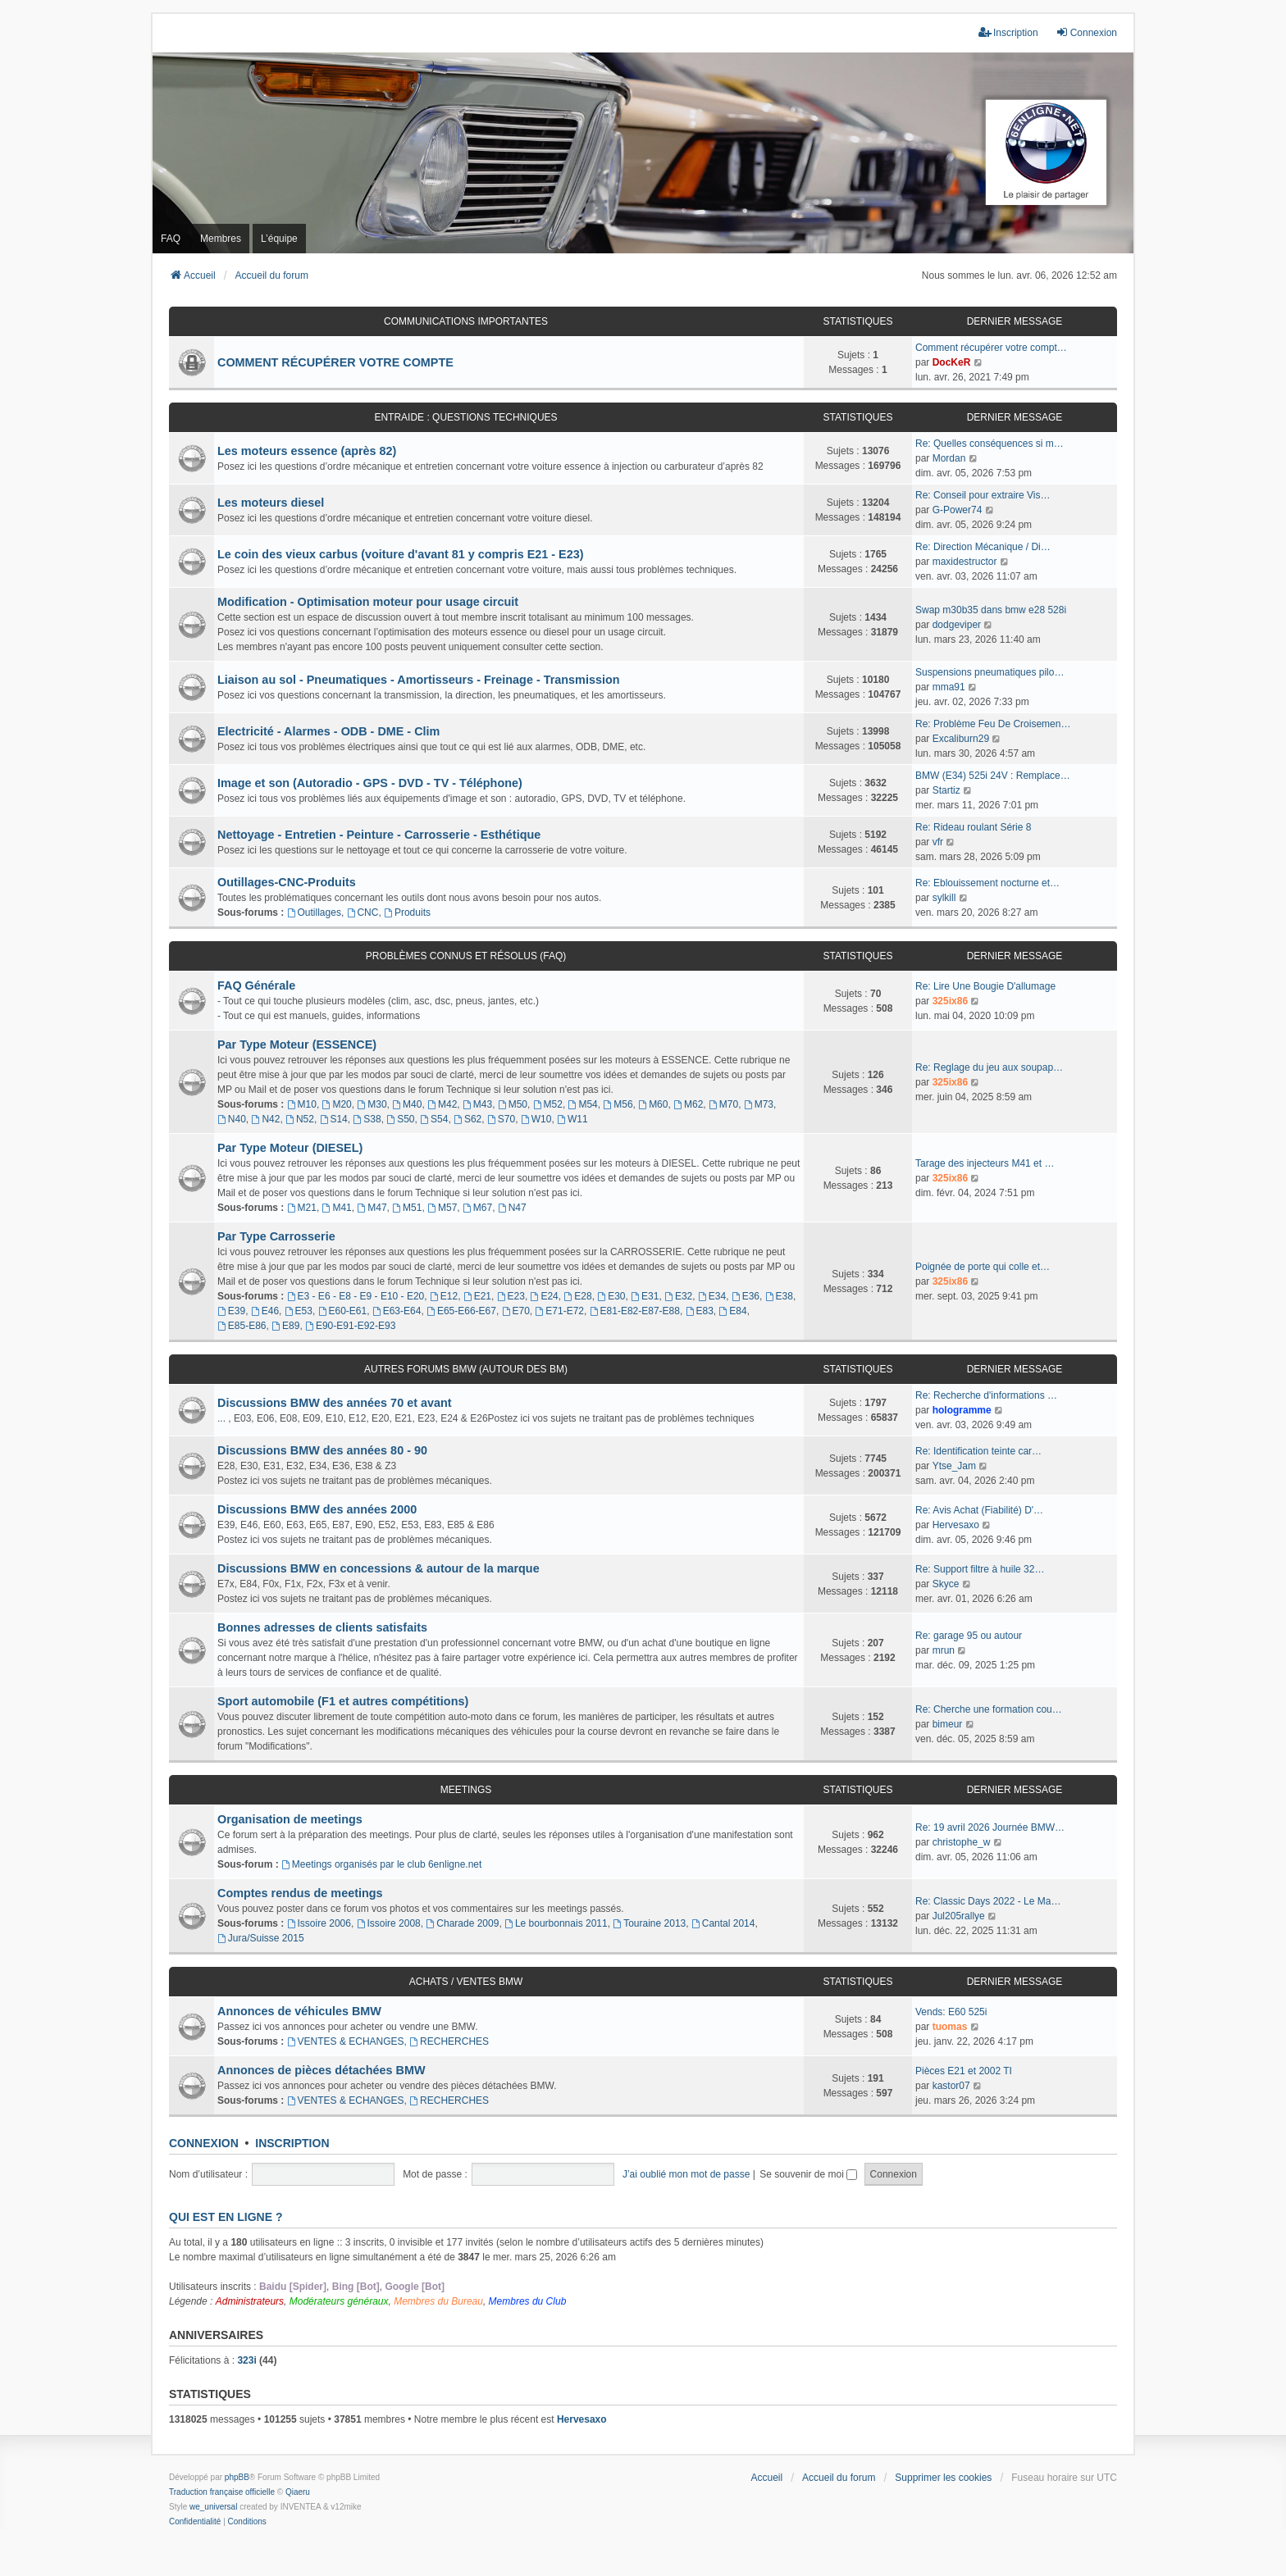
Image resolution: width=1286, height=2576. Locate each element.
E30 (611, 1296)
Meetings (466, 1789)
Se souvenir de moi (808, 2174)
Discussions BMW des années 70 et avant (334, 1402)
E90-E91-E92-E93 (350, 1325)
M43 (477, 1104)
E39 (231, 1311)
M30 (371, 1104)
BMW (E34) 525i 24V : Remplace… (992, 775)
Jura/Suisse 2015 (260, 1938)
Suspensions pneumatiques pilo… (989, 672)
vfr (938, 842)
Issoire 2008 (389, 1923)
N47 (512, 1207)
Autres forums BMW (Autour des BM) (466, 1369)
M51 (407, 1207)
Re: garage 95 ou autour (968, 1635)
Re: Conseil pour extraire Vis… (983, 495)
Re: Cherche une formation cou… (988, 1709)
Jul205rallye (959, 1916)
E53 (298, 1311)
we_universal (213, 2506)
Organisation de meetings (290, 1819)
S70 (501, 1119)
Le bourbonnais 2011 (556, 1923)
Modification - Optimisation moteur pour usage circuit (367, 601)
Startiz (946, 790)
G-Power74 (958, 510)
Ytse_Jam (954, 1466)
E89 (285, 1325)
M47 (371, 1207)
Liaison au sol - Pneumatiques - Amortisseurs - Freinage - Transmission (418, 679)
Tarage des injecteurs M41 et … (984, 1163)
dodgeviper (957, 624)
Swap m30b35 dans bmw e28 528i (990, 610)
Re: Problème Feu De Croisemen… (992, 724)
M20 (337, 1104)
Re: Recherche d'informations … (986, 1395)
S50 (400, 1119)
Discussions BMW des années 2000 (317, 1509)
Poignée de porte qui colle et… (982, 1266)
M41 (337, 1207)
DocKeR (952, 362)
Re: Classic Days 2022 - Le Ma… (987, 1901)
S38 (367, 1119)
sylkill (944, 897)
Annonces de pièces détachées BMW (321, 2070)
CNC (363, 912)
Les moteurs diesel (270, 502)
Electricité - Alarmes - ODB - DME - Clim (328, 731)
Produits (407, 912)
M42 (442, 1104)
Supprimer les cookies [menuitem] (943, 2477)
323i (246, 2360)
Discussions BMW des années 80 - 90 (322, 1450)
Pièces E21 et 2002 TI (963, 2071)
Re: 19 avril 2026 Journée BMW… (990, 1827)
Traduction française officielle (222, 2491)
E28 (577, 1296)
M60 (653, 1104)
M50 (512, 1104)
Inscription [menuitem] (1008, 32)
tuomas (950, 2026)
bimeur (948, 1724)
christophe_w (962, 1842)
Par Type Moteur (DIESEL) (290, 1147)
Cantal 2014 (723, 1923)
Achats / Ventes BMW (465, 1981)
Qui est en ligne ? (225, 2216)
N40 (231, 1119)
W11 (572, 1119)
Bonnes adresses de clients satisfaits (322, 1627)
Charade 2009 (462, 1923)
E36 (745, 1296)
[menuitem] (195, 2522)
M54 (583, 1104)
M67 (477, 1207)
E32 (678, 1296)
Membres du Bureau (438, 2301)
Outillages (314, 912)
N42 (266, 1119)
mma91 (949, 687)
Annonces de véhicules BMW (299, 2011)
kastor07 (951, 2085)
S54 (434, 1119)
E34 (712, 1296)
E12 (444, 1296)
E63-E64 (397, 1311)
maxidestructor (965, 561)
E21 (477, 1296)
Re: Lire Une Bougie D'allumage (985, 986)
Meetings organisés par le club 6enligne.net (381, 1864)
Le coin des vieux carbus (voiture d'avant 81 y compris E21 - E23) (400, 554)
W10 (536, 1119)
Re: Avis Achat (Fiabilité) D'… (979, 1510)
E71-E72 (560, 1311)
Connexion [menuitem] (1086, 32)
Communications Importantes (466, 321)
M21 (302, 1207)
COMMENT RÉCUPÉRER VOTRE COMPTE (335, 362)
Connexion (204, 2143)
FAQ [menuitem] (170, 238)
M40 (407, 1104)
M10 (302, 1104)
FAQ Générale (256, 985)
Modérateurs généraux (339, 2301)
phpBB (237, 2477)
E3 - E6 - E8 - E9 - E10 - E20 (356, 1296)
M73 (758, 1104)
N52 (299, 1119)
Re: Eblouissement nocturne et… (987, 883)
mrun (944, 1650)
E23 (511, 1296)
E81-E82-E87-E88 (635, 1311)
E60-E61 (342, 1311)
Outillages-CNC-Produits (286, 882)
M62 (688, 1104)
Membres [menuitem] (220, 238)
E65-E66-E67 (461, 1311)
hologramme (962, 1410)
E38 (779, 1296)
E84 (733, 1311)
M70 (723, 1104)
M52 (548, 1104)
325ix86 (950, 1001)
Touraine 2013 (649, 1923)
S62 (467, 1119)
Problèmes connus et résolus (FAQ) (466, 956)
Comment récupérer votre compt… (991, 347)
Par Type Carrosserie (276, 1236)
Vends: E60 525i (951, 2012)
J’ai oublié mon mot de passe (686, 2174)
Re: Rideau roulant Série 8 (973, 827)
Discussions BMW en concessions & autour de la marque (378, 1568)
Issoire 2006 (319, 1923)
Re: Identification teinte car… (978, 1451)
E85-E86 (242, 1325)
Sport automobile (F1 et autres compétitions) (342, 1701)
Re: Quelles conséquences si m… (989, 443)
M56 (617, 1104)
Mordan (949, 458)
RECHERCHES (449, 2041)
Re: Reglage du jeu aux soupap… (989, 1067)
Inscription (292, 2143)
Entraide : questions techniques (465, 417)
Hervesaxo (956, 1525)
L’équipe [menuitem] (279, 238)
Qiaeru (297, 2491)
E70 (516, 1311)
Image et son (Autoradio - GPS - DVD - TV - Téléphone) (369, 783)
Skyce (946, 1584)
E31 (645, 1296)
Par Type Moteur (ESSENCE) (296, 1044)
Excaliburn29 (961, 738)
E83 (700, 1311)
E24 (545, 1296)
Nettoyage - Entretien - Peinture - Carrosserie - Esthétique (378, 834)
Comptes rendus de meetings (300, 1893)
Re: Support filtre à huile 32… (979, 1569)
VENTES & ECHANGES (345, 2041)
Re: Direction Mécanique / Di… (983, 547)
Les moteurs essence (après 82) (306, 450)
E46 (265, 1311)
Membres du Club (528, 2301)
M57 (442, 1207)
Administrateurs (250, 2301)
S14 (334, 1119)
